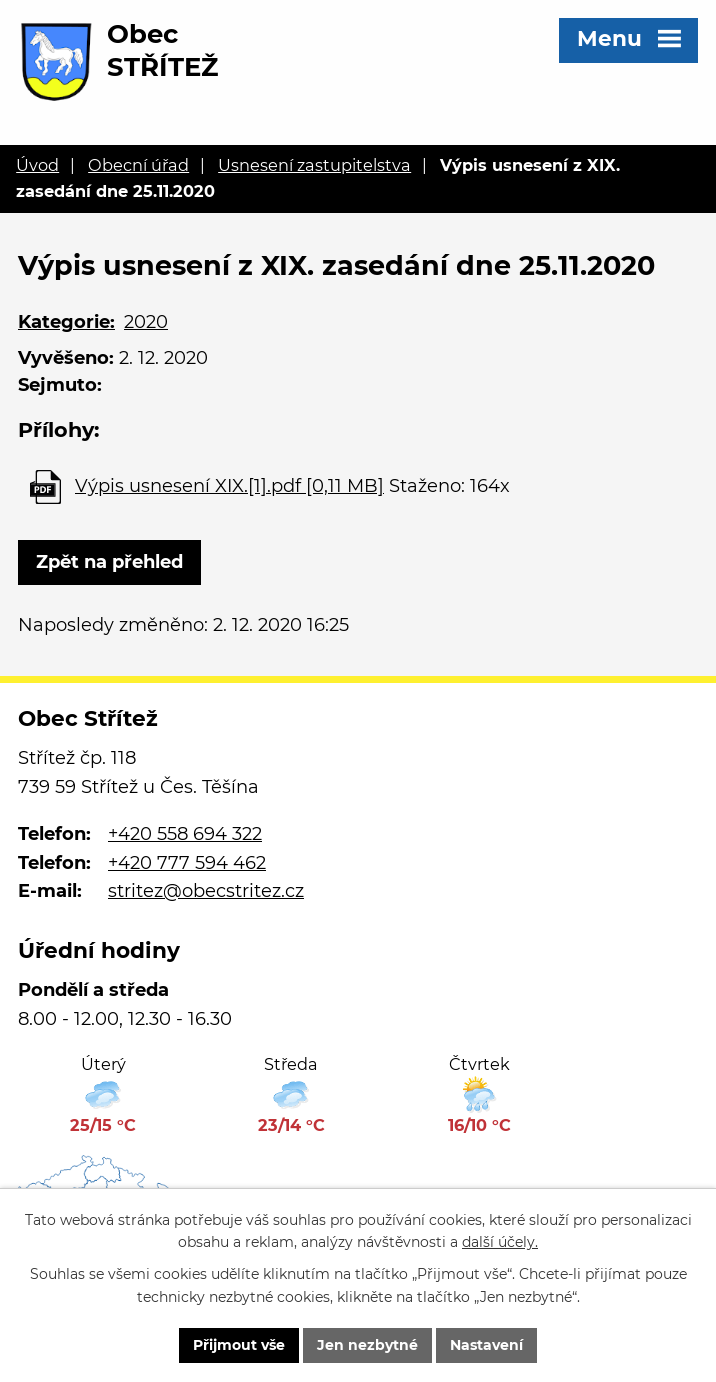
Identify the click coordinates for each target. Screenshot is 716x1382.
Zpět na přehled (109, 562)
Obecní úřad (138, 165)
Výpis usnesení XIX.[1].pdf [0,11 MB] (229, 486)
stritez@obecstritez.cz (206, 891)
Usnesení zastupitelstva (314, 165)
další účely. (500, 1243)
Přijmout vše (239, 1345)
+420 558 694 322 (185, 834)
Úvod (37, 165)
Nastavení (486, 1345)
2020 (146, 322)
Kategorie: (66, 322)
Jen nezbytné (367, 1345)
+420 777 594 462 (187, 863)
